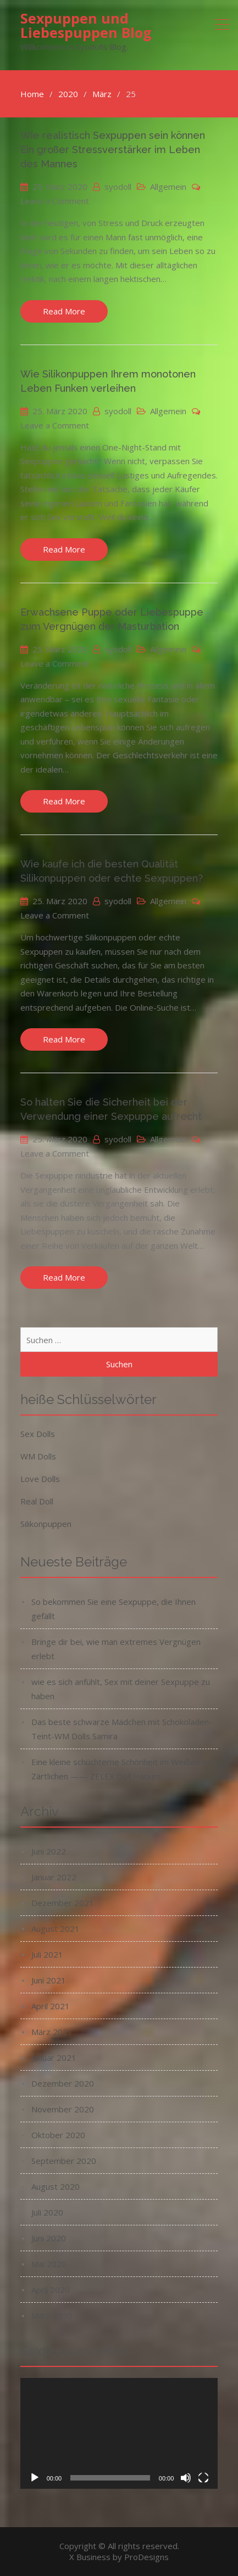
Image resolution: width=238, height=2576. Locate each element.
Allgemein (168, 186)
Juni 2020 (48, 2238)
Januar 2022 (53, 1877)
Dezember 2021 (62, 1902)
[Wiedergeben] (34, 2477)
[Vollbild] (203, 2477)
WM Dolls (38, 1456)
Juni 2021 (48, 1980)
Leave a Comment (54, 200)
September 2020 (63, 2160)
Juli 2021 (47, 1954)
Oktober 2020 (58, 2134)
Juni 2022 (48, 1851)
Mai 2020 (49, 2263)
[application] (119, 2433)
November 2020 (62, 2109)
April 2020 (50, 2289)
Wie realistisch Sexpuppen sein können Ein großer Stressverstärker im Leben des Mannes (112, 149)
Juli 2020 (47, 2212)
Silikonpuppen (45, 1523)
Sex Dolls (37, 1433)
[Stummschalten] (185, 2477)
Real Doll (36, 1501)
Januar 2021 (53, 2057)
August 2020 (55, 2186)
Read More (64, 311)
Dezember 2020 (62, 2083)
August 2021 (55, 1928)
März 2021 (52, 2031)
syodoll (117, 186)
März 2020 (52, 2315)
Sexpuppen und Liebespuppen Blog (86, 25)
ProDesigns (146, 2556)
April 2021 (50, 2005)
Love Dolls (40, 1478)
